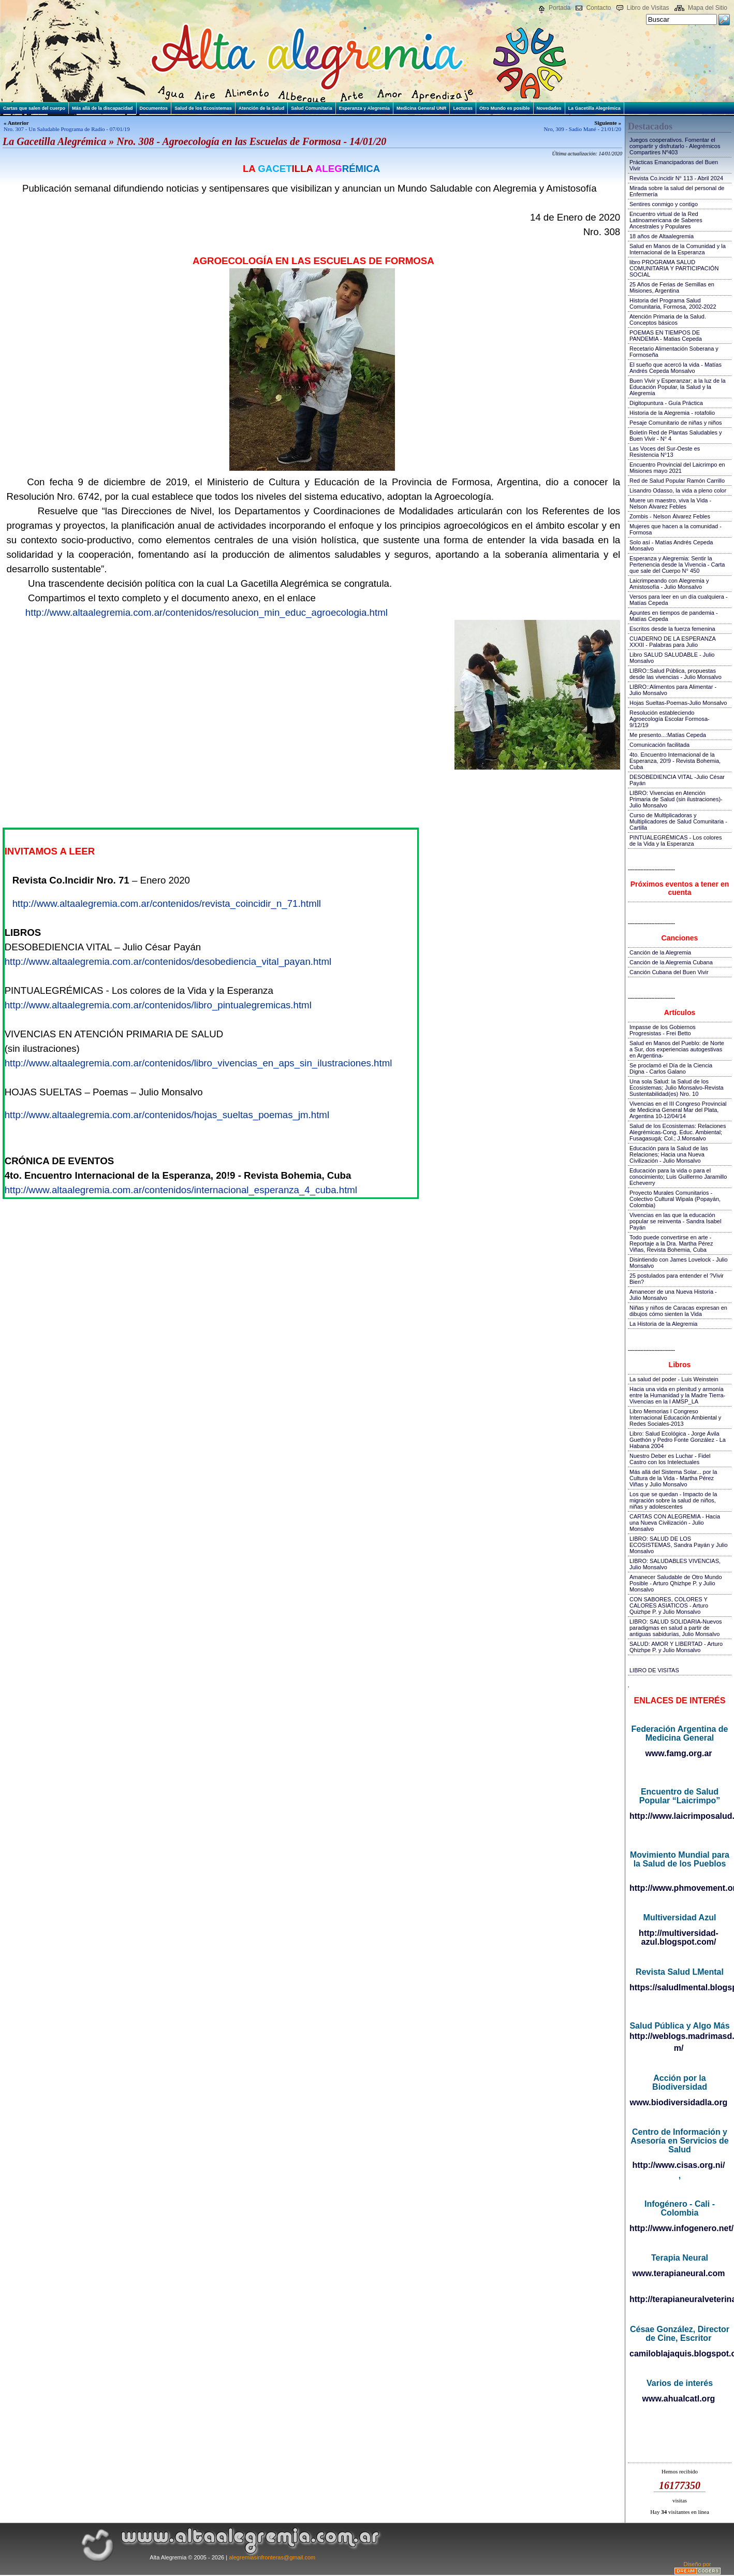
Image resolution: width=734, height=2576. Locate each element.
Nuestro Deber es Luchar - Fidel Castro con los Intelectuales (670, 1459)
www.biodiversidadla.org (679, 2102)
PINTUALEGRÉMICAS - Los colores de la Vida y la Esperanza (675, 840)
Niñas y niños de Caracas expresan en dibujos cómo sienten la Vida (678, 1311)
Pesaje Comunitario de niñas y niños (675, 422)
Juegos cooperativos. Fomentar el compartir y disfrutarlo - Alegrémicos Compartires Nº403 (674, 146)
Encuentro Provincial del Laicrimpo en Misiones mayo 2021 (677, 467)
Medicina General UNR (422, 108)
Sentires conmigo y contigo (663, 204)
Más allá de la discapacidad (102, 108)
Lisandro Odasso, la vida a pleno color (677, 490)
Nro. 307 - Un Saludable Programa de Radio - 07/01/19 (67, 129)
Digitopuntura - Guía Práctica (666, 403)
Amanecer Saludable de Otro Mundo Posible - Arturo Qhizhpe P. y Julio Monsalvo (675, 1583)
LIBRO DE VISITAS (654, 1670)
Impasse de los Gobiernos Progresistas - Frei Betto (662, 1030)
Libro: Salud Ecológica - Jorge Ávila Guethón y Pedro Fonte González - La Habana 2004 (677, 1439)
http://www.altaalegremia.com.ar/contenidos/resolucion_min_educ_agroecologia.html (206, 612)
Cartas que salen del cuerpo (34, 108)
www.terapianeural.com (678, 2273)
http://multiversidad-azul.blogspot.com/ (678, 1937)
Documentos (154, 108)
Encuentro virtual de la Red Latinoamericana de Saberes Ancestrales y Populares (665, 220)
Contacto (598, 7)
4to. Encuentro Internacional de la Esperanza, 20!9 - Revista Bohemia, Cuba (675, 760)
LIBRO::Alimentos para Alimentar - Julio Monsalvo (672, 690)
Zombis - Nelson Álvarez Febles (669, 516)
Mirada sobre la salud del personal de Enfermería (676, 191)
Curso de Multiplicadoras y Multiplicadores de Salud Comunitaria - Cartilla (678, 821)
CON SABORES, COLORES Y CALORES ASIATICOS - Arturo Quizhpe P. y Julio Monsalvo (668, 1605)
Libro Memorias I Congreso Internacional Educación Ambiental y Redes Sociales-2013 (675, 1417)
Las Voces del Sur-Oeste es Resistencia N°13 (664, 451)
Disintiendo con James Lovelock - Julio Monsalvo (678, 1262)
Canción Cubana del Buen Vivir (669, 972)
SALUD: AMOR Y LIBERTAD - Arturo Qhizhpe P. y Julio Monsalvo (676, 1647)
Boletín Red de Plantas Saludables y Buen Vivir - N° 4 (675, 435)
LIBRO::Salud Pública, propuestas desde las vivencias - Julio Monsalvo (675, 674)
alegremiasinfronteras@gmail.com (272, 2557)
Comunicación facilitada (659, 745)
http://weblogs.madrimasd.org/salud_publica (679, 2036)
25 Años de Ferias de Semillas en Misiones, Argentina (671, 287)
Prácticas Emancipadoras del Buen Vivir (673, 165)
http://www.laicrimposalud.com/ (679, 1816)
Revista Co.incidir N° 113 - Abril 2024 (676, 178)
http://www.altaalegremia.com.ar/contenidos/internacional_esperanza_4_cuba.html (181, 1189)
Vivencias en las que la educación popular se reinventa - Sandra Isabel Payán (675, 1221)
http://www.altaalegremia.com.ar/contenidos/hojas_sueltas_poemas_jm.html (167, 1114)
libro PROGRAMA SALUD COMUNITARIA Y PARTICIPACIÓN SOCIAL (673, 268)
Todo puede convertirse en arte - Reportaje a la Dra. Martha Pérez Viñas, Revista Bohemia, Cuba (671, 1243)
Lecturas (463, 108)
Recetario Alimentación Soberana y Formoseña (673, 351)
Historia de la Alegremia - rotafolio (672, 413)
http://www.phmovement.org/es (679, 1888)
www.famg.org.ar (678, 1753)
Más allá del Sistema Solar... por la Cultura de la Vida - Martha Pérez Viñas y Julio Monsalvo (673, 1478)
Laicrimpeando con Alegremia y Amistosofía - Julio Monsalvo (669, 583)
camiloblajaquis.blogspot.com (679, 2353)
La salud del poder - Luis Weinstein (673, 1379)
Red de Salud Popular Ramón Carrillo (677, 480)
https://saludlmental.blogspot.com (679, 1987)
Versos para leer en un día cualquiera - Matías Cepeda (678, 600)
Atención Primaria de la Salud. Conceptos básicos (667, 319)
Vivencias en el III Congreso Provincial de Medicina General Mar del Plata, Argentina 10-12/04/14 (678, 1110)
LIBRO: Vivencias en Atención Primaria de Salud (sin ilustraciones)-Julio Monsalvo (676, 799)
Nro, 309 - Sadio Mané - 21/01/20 (582, 129)
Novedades (549, 108)
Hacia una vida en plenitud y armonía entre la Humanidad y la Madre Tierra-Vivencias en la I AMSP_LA (677, 1395)
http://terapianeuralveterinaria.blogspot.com (679, 2299)
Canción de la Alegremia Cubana (671, 962)
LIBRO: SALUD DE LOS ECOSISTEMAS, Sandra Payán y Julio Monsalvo (678, 1545)
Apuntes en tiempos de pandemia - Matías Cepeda (673, 616)
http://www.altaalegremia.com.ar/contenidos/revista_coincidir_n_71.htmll (166, 903)
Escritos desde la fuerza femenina (672, 629)
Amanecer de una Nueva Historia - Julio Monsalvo (673, 1295)
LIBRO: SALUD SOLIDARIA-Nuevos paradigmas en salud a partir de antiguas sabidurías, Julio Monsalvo (675, 1627)
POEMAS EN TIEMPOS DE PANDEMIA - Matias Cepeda (665, 335)
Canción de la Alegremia (660, 952)
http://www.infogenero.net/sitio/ (679, 2228)
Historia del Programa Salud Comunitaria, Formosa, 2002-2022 (672, 303)
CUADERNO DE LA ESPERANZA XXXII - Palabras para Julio (672, 641)
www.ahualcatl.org (678, 2398)
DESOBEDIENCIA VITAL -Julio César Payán (677, 780)
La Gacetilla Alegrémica (594, 108)
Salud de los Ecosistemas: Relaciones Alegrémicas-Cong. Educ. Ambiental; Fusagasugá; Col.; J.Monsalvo (677, 1132)
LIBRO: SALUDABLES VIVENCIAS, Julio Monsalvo (675, 1564)
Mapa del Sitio (707, 7)
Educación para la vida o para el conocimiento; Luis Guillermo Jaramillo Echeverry (678, 1176)
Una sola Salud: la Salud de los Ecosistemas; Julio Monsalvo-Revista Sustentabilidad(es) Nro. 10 (676, 1087)
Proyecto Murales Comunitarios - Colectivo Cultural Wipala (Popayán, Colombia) (675, 1199)
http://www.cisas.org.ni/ (679, 2165)
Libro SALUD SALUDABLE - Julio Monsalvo (671, 658)
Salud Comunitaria (311, 108)
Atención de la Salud (262, 108)
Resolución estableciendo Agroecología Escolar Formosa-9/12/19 (669, 719)
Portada (559, 7)
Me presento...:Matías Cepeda (667, 735)
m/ (679, 2048)
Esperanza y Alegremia (364, 108)
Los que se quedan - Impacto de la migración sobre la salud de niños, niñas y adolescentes (673, 1500)
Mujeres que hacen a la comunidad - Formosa (675, 529)
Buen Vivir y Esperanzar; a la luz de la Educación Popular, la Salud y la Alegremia (677, 387)
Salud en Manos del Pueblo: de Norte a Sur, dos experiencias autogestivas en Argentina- (676, 1049)
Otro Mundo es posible (504, 108)
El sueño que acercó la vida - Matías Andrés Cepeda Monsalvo (675, 367)
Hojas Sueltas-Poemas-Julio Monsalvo (678, 703)
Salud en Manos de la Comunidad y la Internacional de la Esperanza (677, 249)
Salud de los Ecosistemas (203, 108)
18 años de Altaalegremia (661, 236)
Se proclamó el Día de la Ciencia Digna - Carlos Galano (670, 1068)
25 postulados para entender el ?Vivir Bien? (676, 1278)
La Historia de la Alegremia (663, 1324)
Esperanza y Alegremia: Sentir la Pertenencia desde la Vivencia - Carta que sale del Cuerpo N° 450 (677, 564)
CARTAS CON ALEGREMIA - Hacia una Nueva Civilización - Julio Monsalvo (674, 1522)
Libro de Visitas (648, 7)
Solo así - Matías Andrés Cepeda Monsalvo (671, 545)
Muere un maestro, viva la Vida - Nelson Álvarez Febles (670, 503)
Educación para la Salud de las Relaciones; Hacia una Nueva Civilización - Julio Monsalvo (668, 1154)
